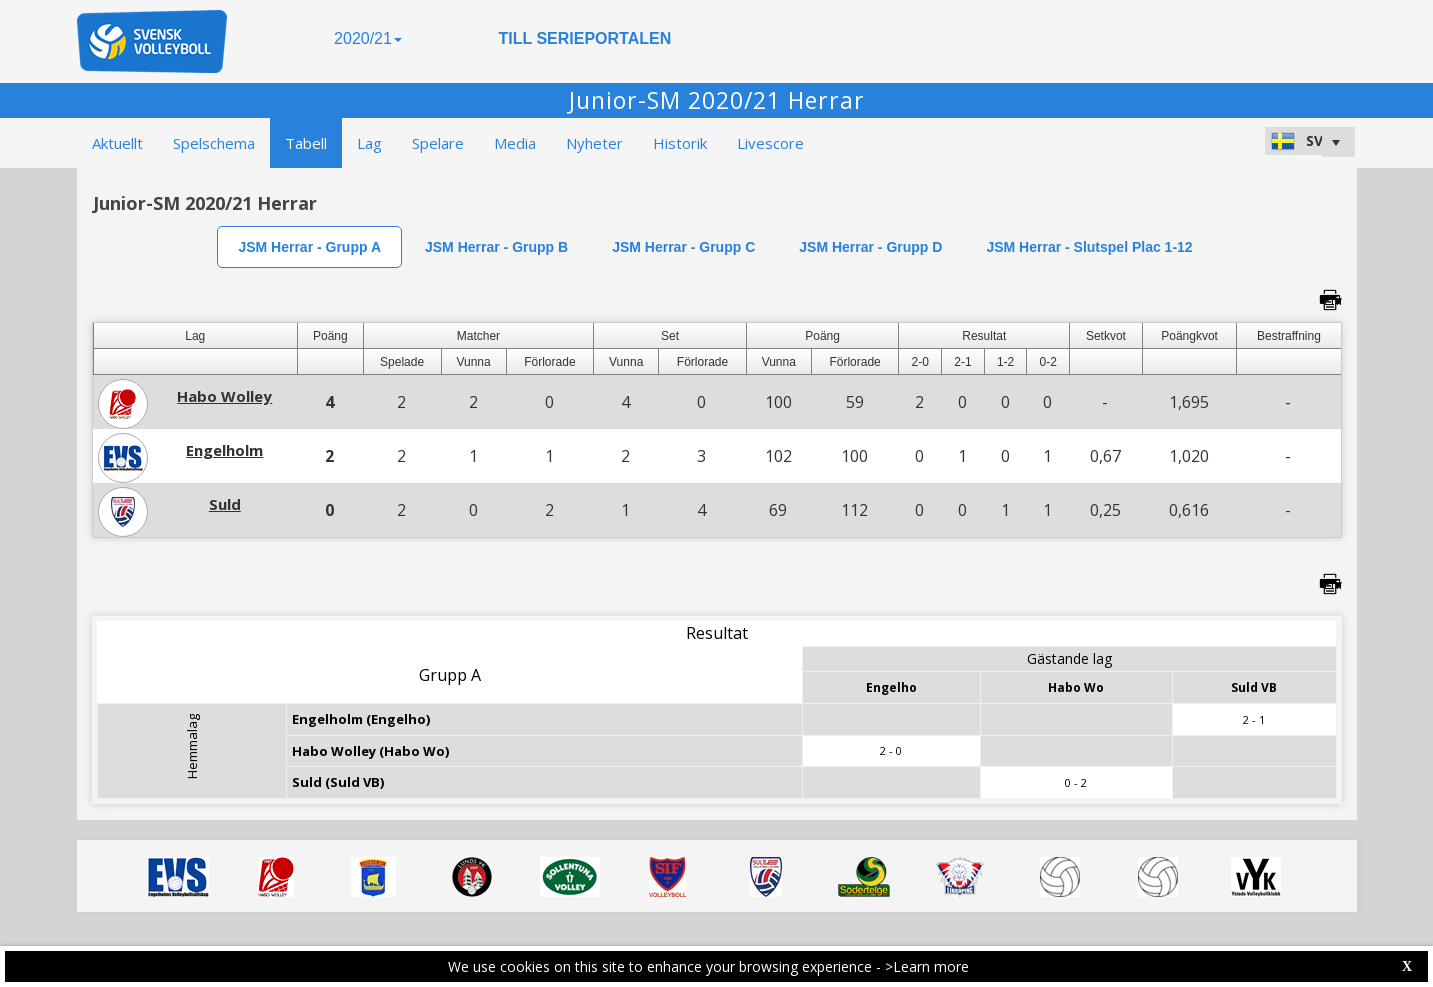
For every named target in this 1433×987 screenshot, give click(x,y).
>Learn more (927, 966)
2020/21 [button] (368, 38)
